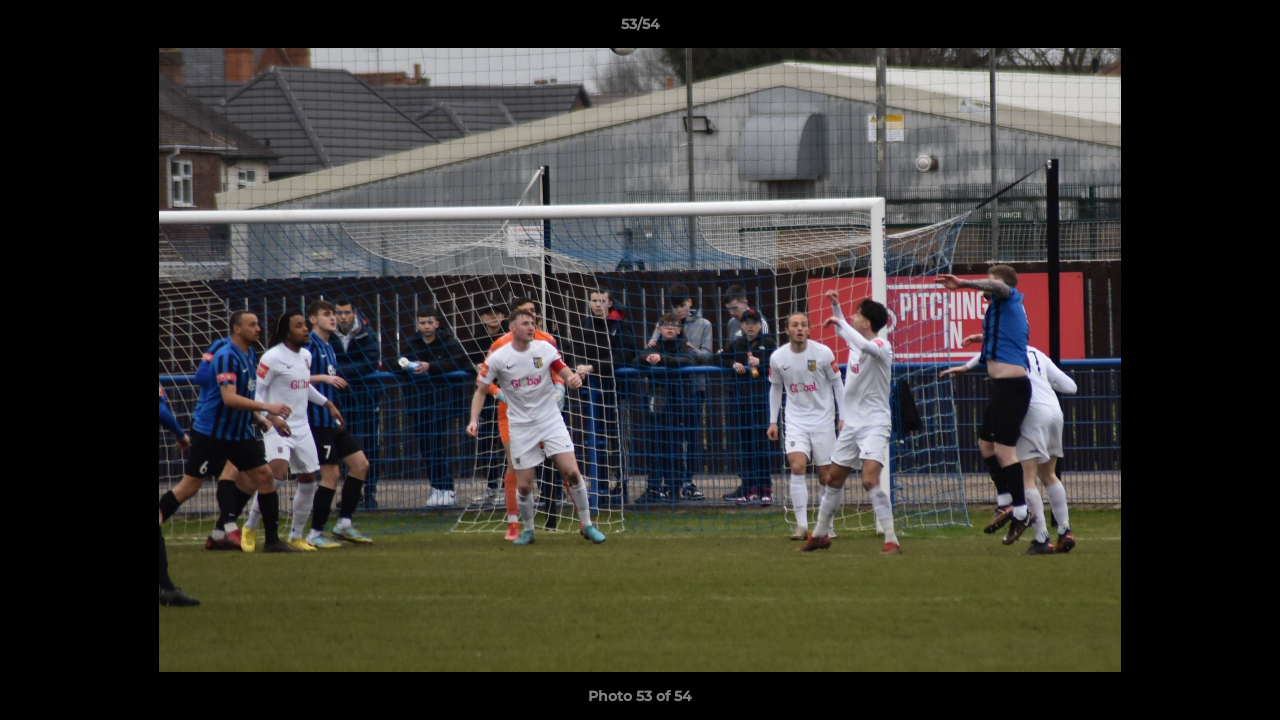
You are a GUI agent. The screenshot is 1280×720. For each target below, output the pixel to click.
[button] (1244, 29)
